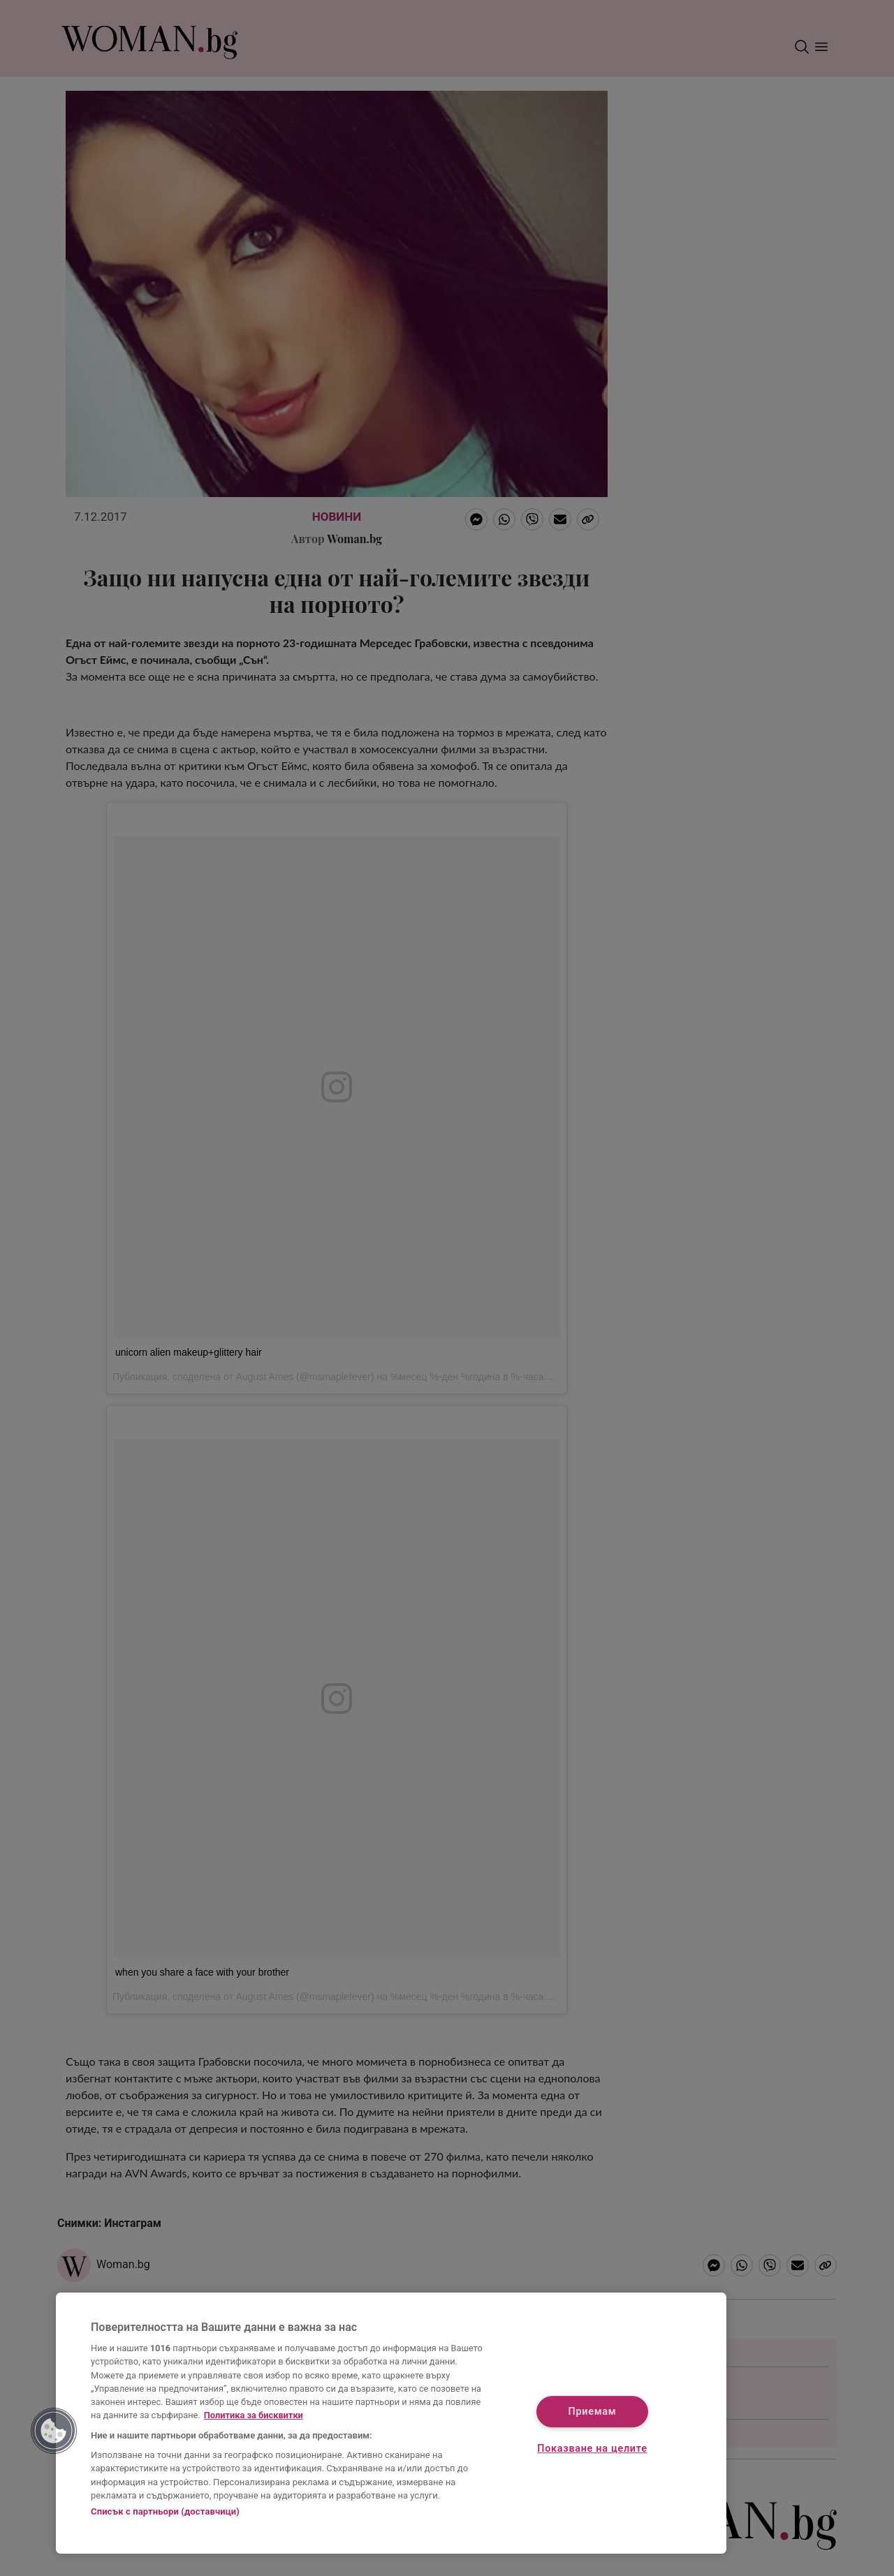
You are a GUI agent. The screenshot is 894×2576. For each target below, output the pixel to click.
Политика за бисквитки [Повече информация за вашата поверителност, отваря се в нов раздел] (253, 2415)
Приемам (593, 2412)
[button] (53, 2430)
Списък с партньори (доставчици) (165, 2511)
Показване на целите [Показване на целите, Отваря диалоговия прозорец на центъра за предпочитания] (592, 2449)
